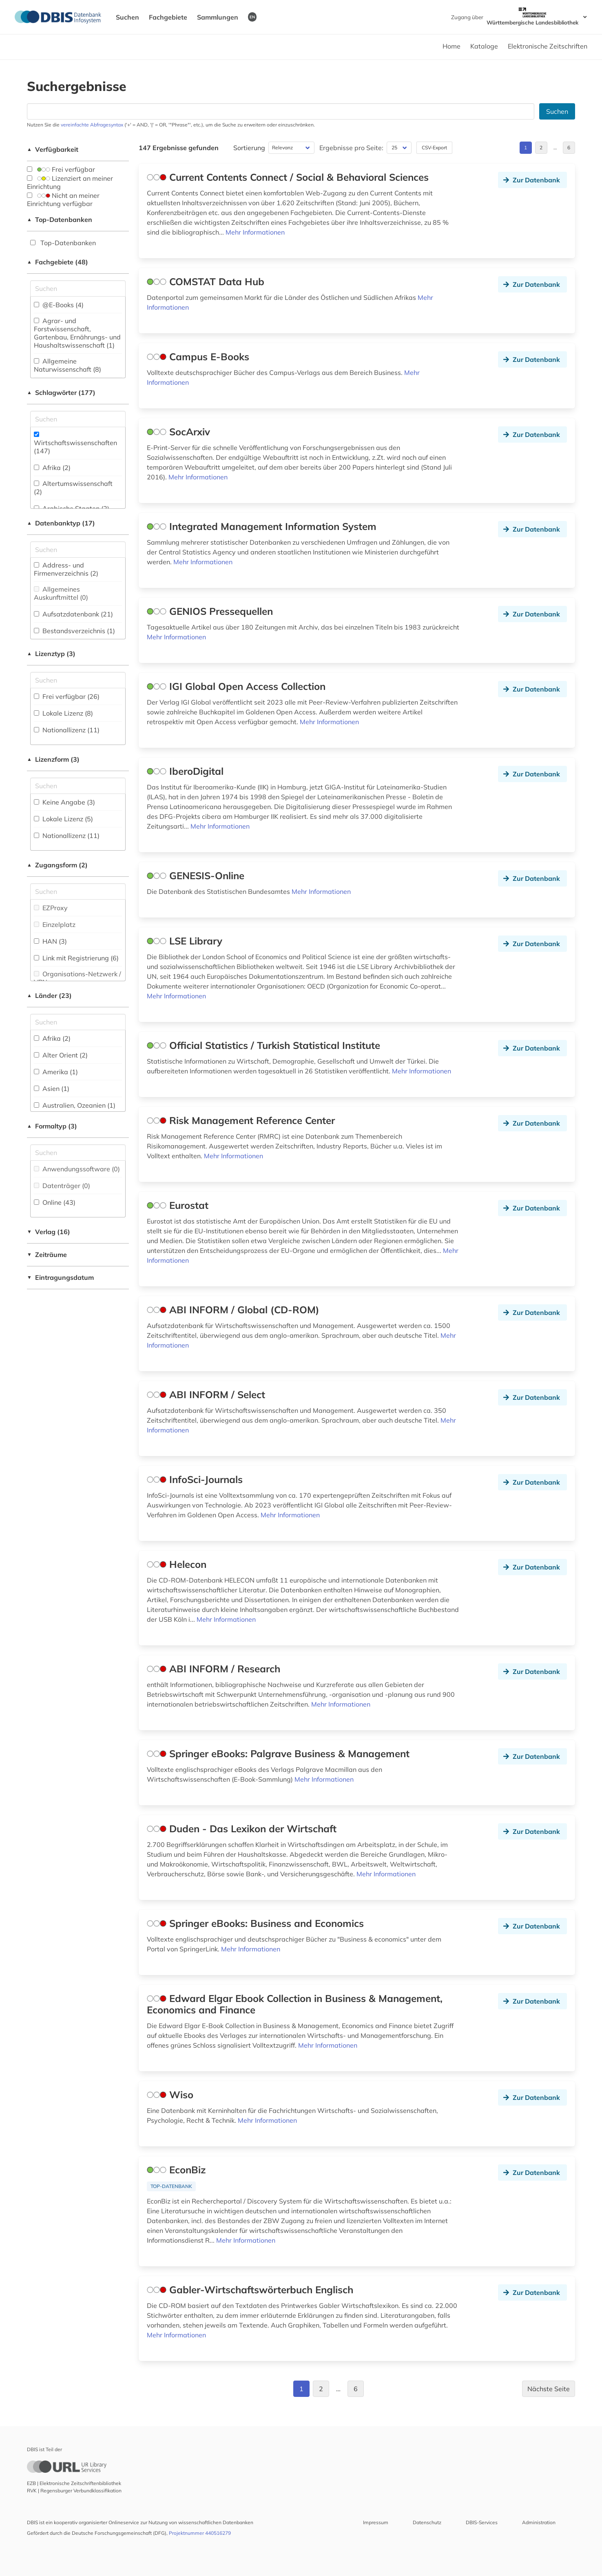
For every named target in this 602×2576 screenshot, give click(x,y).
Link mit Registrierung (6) (76, 958)
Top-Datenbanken (59, 219)
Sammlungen (217, 17)
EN (252, 16)
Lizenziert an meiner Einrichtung (70, 182)
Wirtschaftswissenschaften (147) (75, 443)
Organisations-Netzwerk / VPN (77, 978)
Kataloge (484, 46)
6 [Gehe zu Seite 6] (568, 147)
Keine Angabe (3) (64, 802)
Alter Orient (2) (61, 1055)
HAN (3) (50, 941)
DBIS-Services (482, 2522)
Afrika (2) (52, 467)
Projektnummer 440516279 (200, 2533)
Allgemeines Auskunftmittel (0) (61, 593)
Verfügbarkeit (52, 149)
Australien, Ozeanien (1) (74, 1105)
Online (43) (54, 1202)
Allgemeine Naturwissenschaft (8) (67, 365)
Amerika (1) (56, 1072)
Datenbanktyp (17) (61, 523)
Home (451, 46)
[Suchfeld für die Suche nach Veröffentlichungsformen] (78, 1152)
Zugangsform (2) (57, 865)
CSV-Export (434, 147)
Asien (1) (51, 1088)
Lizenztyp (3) (51, 654)
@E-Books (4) (59, 305)
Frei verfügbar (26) (67, 696)
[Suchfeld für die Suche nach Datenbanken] (280, 111)
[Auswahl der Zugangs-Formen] (78, 891)
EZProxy (51, 908)
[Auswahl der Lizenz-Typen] (78, 680)
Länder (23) (49, 995)
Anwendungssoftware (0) (77, 1169)
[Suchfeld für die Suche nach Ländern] (78, 1022)
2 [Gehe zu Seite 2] (541, 147)
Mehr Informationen (255, 232)
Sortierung (249, 148)
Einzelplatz (54, 924)
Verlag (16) (48, 1232)
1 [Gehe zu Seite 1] (525, 147)
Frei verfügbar (61, 169)
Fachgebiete (168, 17)
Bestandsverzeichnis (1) (74, 631)
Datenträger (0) (62, 1186)
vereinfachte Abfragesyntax (92, 125)
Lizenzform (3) (53, 759)
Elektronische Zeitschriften (547, 46)
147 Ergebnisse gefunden (179, 148)
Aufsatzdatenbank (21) (73, 614)
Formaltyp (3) (52, 1126)
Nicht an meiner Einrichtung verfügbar (63, 199)
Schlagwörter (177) (61, 392)
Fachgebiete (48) (57, 262)
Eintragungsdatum (60, 1277)
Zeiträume (47, 1254)
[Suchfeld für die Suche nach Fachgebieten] (78, 288)
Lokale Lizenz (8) (63, 713)
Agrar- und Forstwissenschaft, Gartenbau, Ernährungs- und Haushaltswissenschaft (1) (77, 333)
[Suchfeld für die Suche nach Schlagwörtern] (78, 419)
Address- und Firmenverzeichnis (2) (66, 569)
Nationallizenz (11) (67, 730)
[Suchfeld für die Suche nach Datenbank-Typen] (78, 549)
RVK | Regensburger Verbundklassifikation (74, 2490)
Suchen (127, 17)
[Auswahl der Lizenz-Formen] (78, 786)
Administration (539, 2522)
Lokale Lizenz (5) (63, 819)
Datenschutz (427, 2522)
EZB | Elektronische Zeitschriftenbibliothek (74, 2483)
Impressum (375, 2522)
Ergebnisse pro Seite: (351, 148)
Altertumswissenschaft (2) (73, 487)
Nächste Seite (548, 2389)
